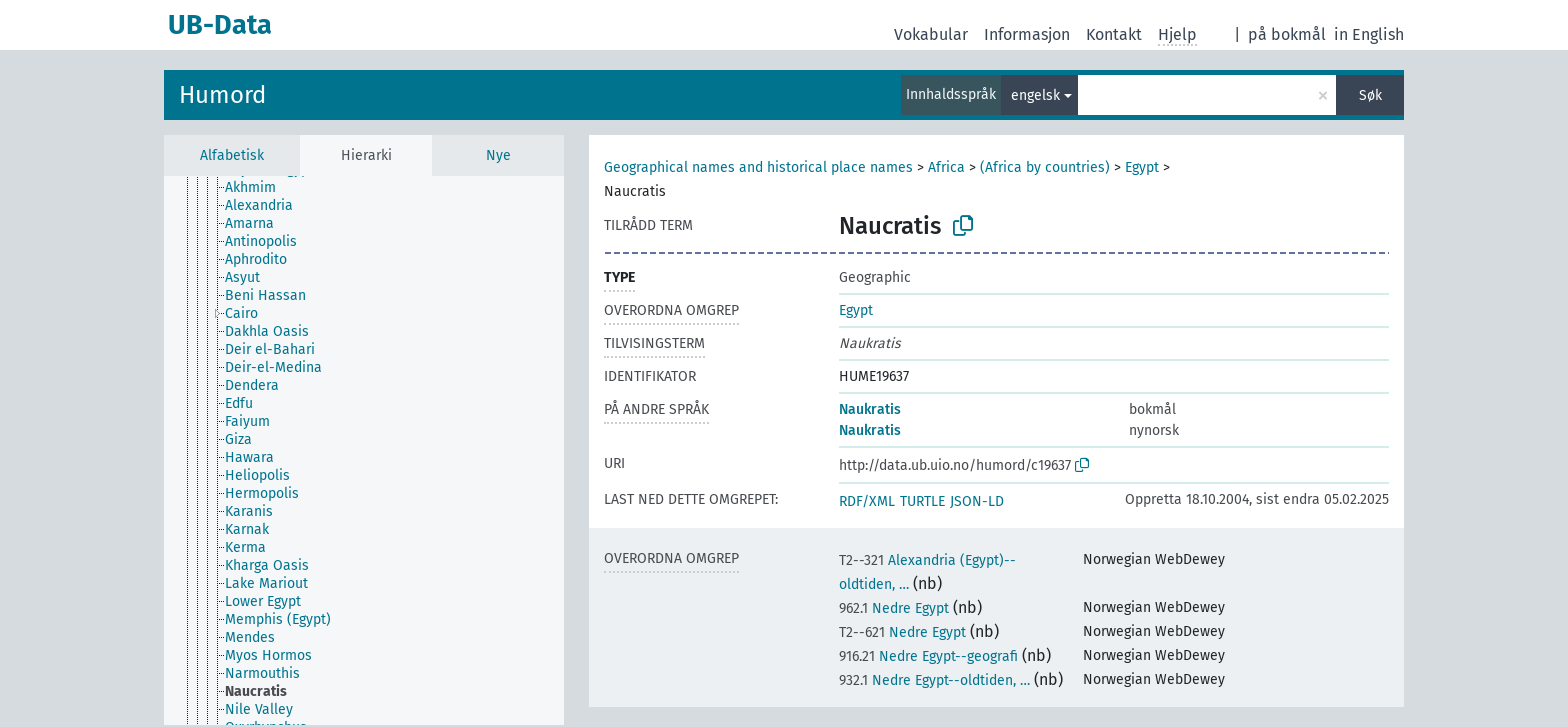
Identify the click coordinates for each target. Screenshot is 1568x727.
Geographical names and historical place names (758, 167)
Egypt (1142, 167)
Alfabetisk (232, 155)
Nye (498, 155)
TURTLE (922, 501)
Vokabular (931, 34)
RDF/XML (867, 501)
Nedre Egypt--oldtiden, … (934, 680)
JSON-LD (977, 501)
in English (1369, 34)
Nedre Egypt (894, 608)
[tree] (364, 450)
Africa (946, 167)
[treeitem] (259, 188)
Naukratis (870, 409)
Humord (222, 95)
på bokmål (1287, 34)
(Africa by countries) (1045, 167)
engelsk (1035, 95)
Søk (1370, 95)
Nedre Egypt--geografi (928, 656)
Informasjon (1027, 34)
